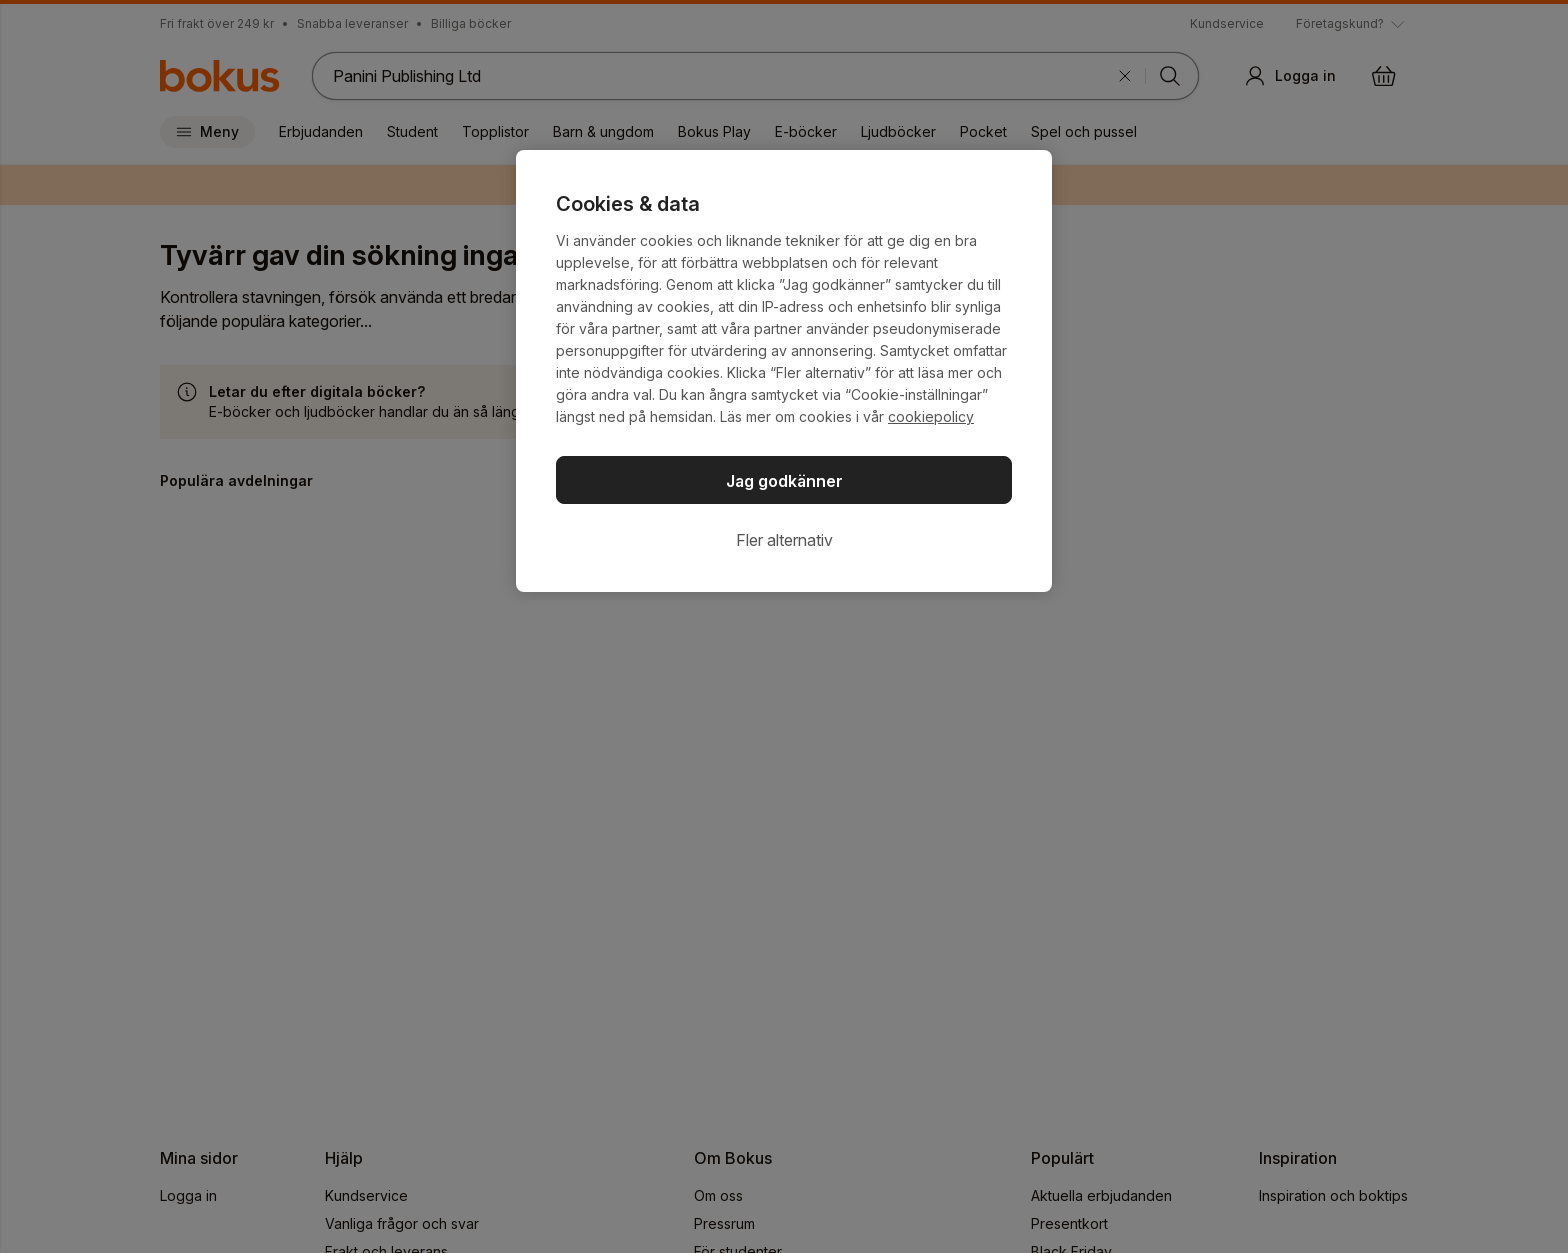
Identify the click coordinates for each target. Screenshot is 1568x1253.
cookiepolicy (931, 416)
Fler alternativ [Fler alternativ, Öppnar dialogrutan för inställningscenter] (784, 540)
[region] (784, 371)
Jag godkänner (784, 481)
